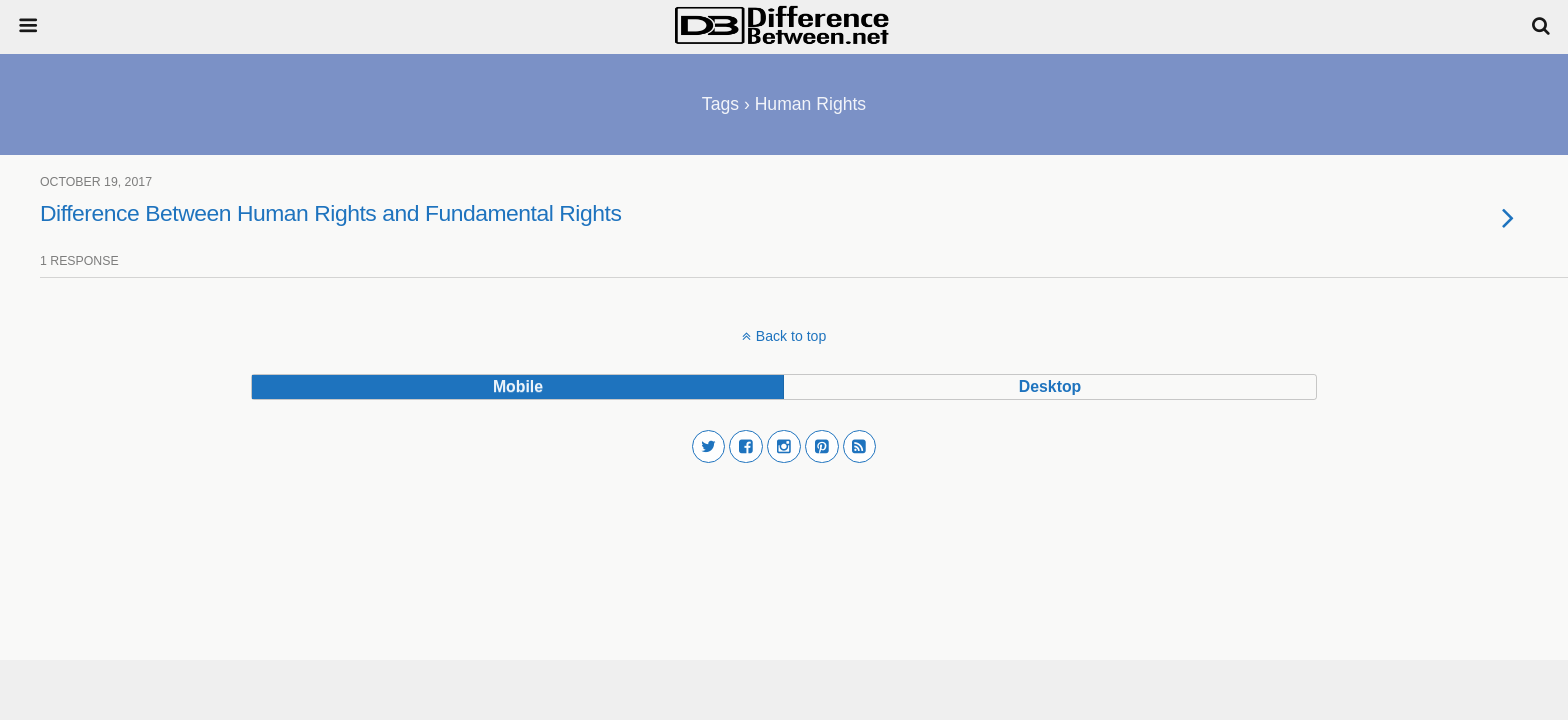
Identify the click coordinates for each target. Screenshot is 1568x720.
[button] (709, 447)
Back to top (791, 336)
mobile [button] (518, 386)
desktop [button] (1050, 386)
